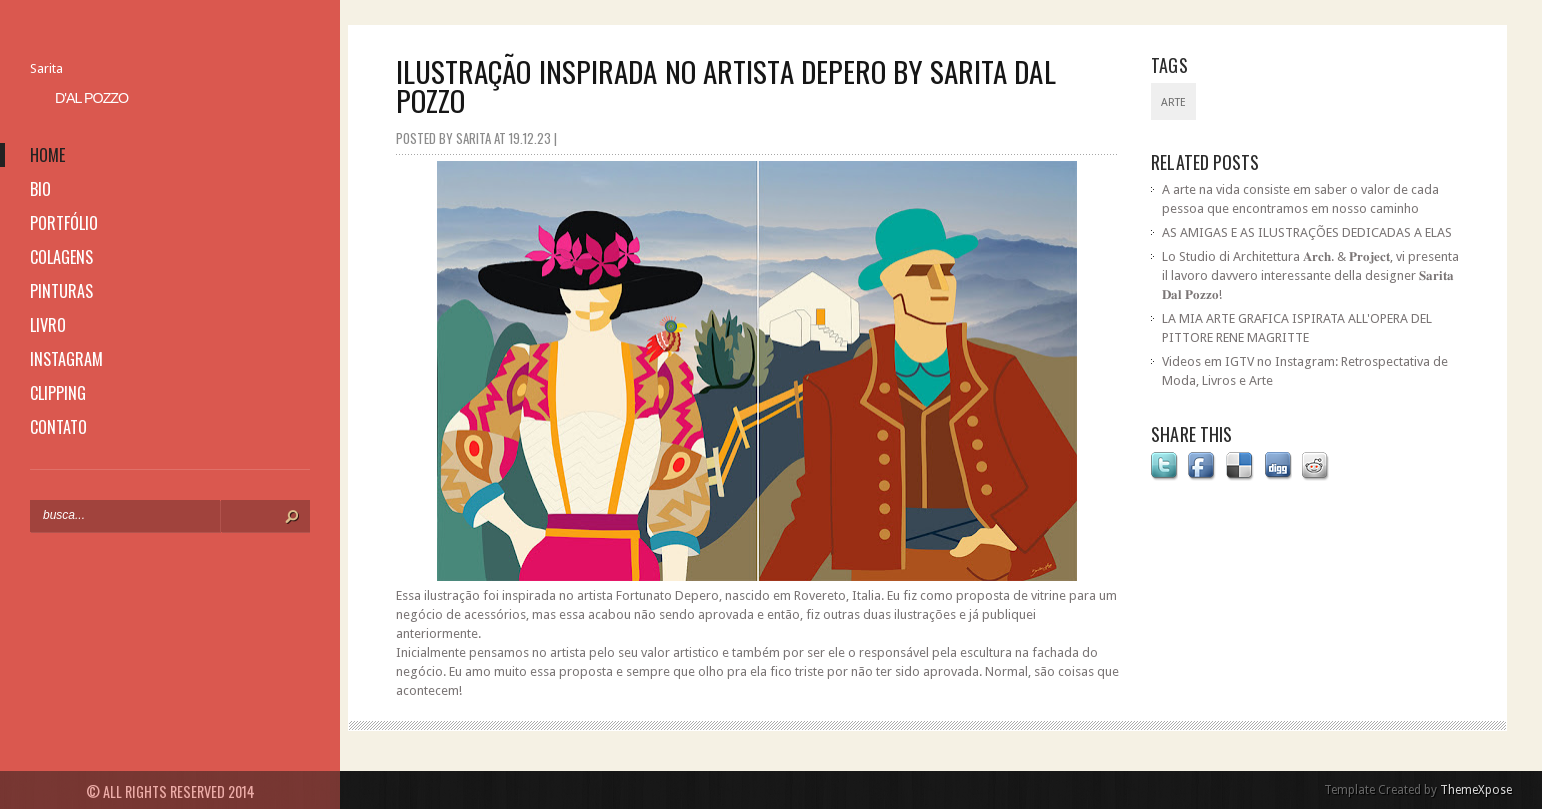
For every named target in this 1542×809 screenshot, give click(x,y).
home (47, 155)
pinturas (61, 291)
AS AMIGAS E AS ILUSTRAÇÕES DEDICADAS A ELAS (1307, 232)
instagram (66, 359)
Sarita (46, 68)
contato (58, 427)
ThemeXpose (1476, 790)
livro (48, 325)
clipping (58, 393)
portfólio (64, 223)
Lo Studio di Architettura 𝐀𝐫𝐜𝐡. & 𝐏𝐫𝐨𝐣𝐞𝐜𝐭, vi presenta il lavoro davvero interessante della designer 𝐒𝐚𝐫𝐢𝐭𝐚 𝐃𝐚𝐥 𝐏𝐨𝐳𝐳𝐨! (1310, 275)
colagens (61, 257)
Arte (1173, 102)
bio (40, 189)
